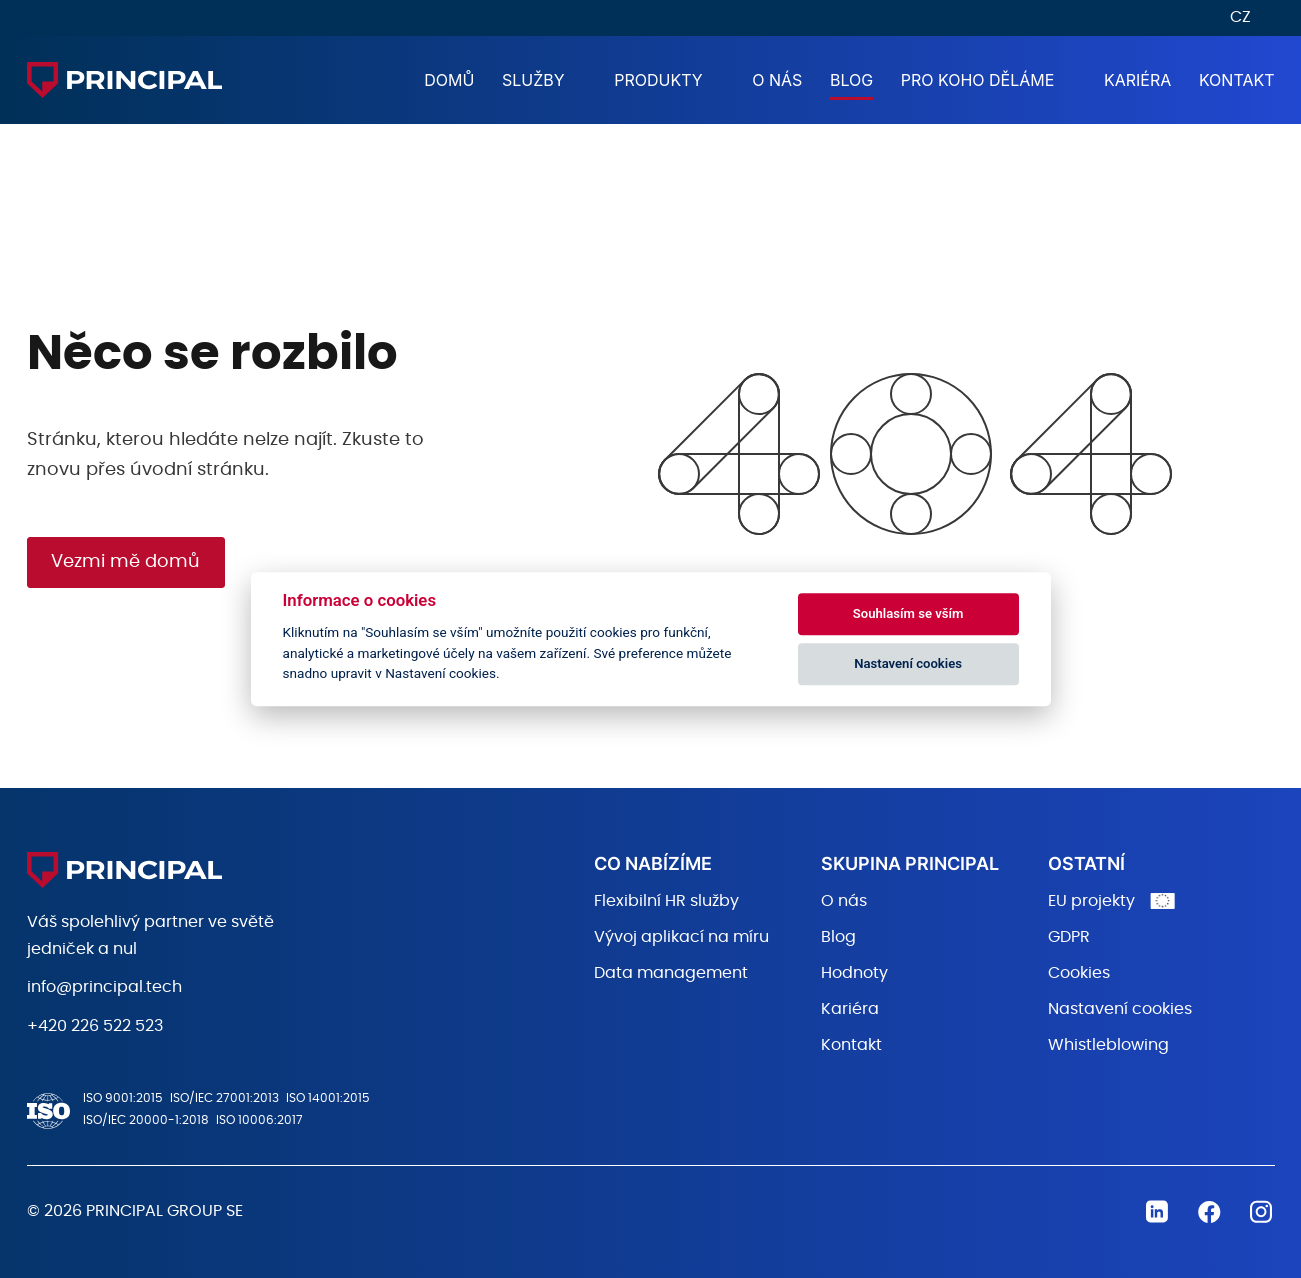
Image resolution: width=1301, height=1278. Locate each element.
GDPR (1069, 937)
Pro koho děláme (978, 80)
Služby (533, 80)
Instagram (1261, 1212)
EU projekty (1091, 901)
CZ (1240, 17)
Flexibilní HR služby (666, 901)
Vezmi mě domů (125, 562)
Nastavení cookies (1120, 1009)
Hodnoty (854, 973)
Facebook (1209, 1212)
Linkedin (1157, 1212)
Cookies (1079, 973)
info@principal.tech (104, 987)
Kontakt (1237, 80)
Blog (851, 80)
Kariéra (1137, 80)
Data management (671, 973)
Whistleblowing (1108, 1045)
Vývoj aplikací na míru (681, 937)
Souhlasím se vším (908, 613)
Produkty (658, 80)
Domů (449, 80)
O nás (777, 80)
